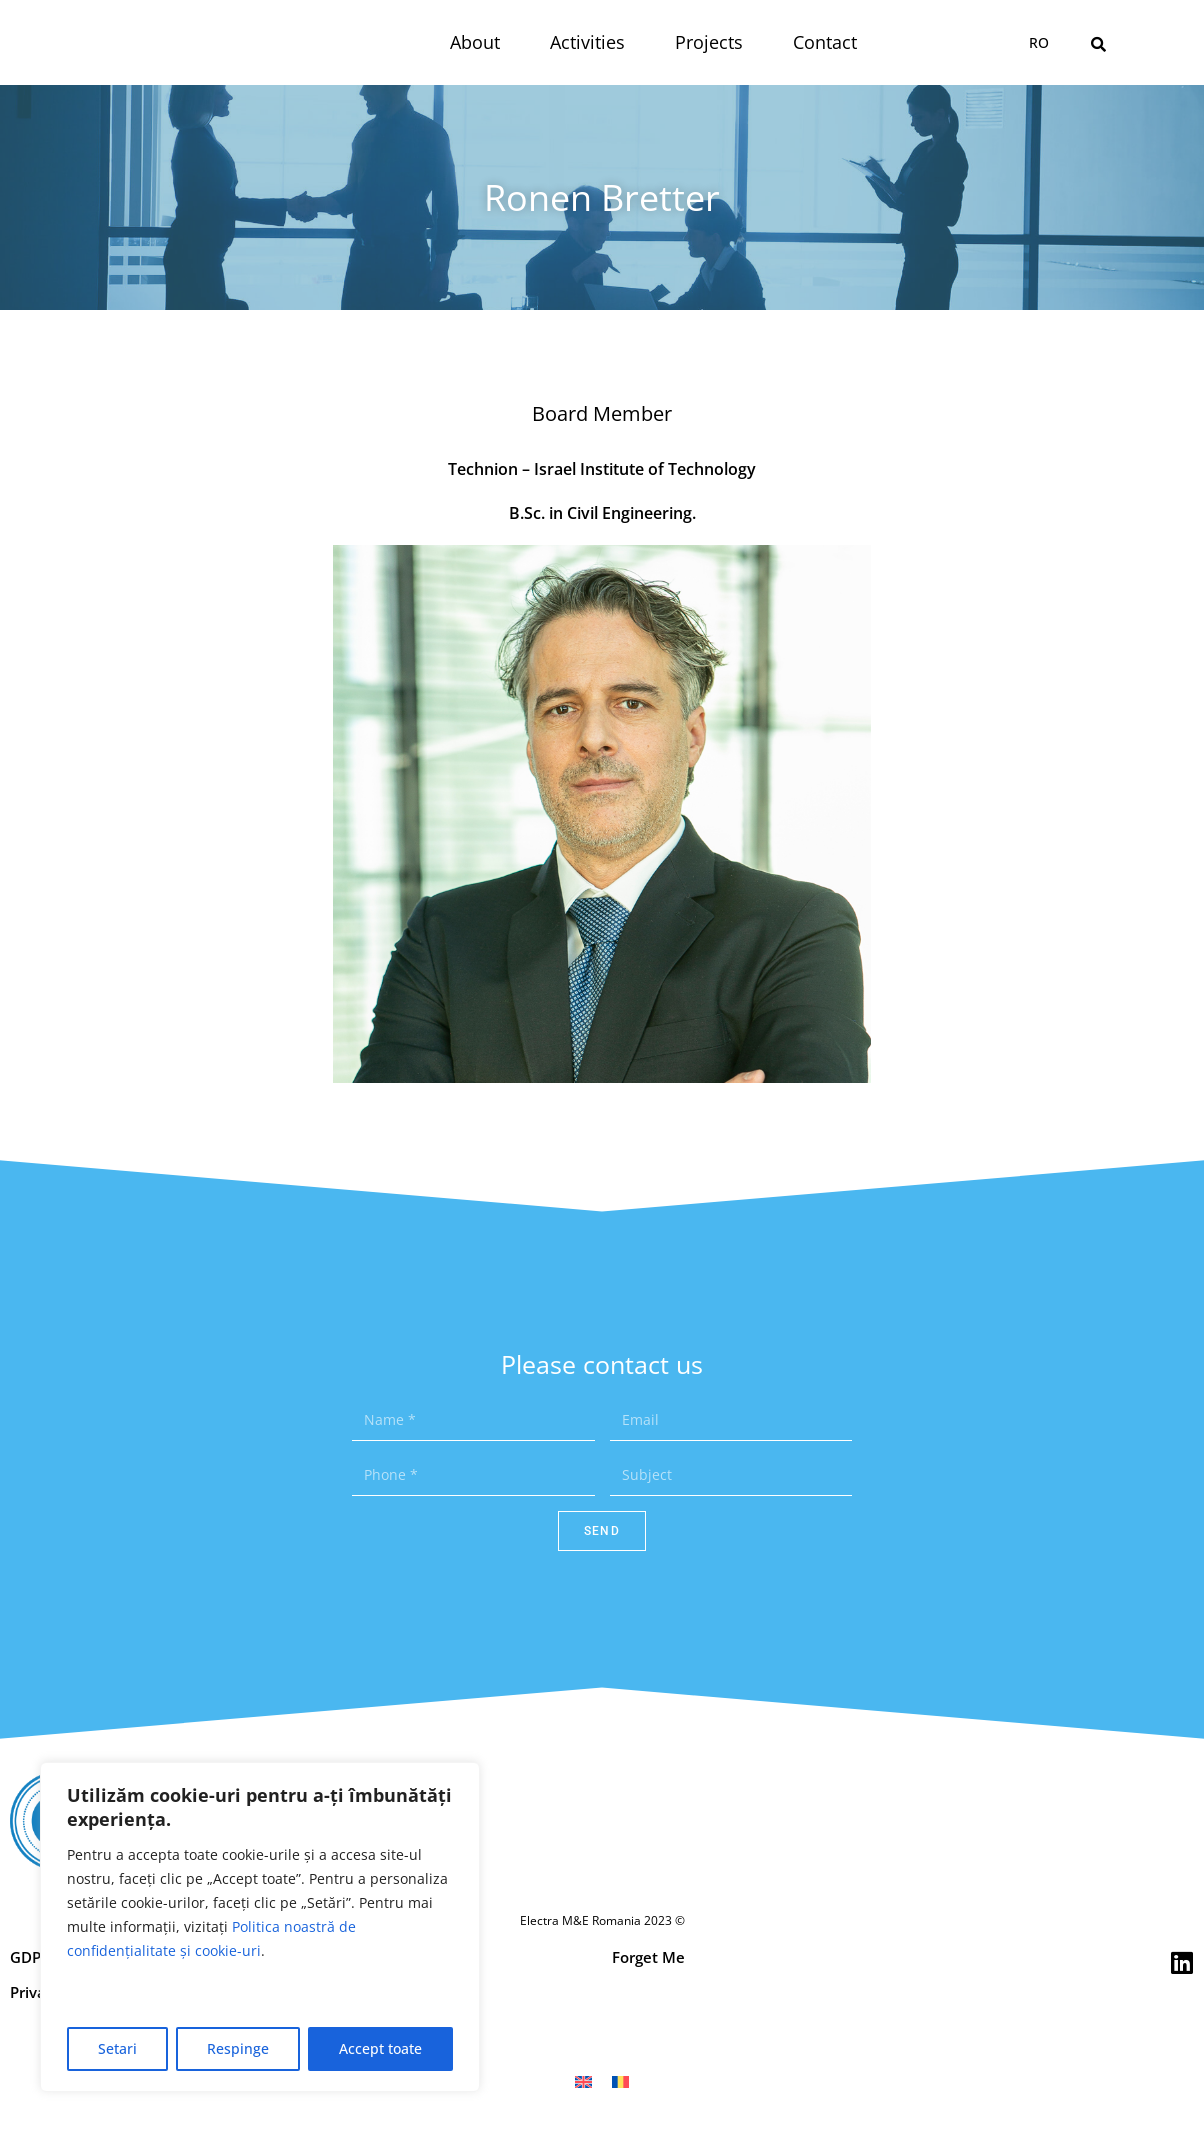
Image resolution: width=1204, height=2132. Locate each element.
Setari (117, 2048)
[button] (1098, 44)
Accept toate (380, 2048)
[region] (260, 1927)
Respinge (238, 2048)
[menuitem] (1039, 43)
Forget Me (648, 1957)
